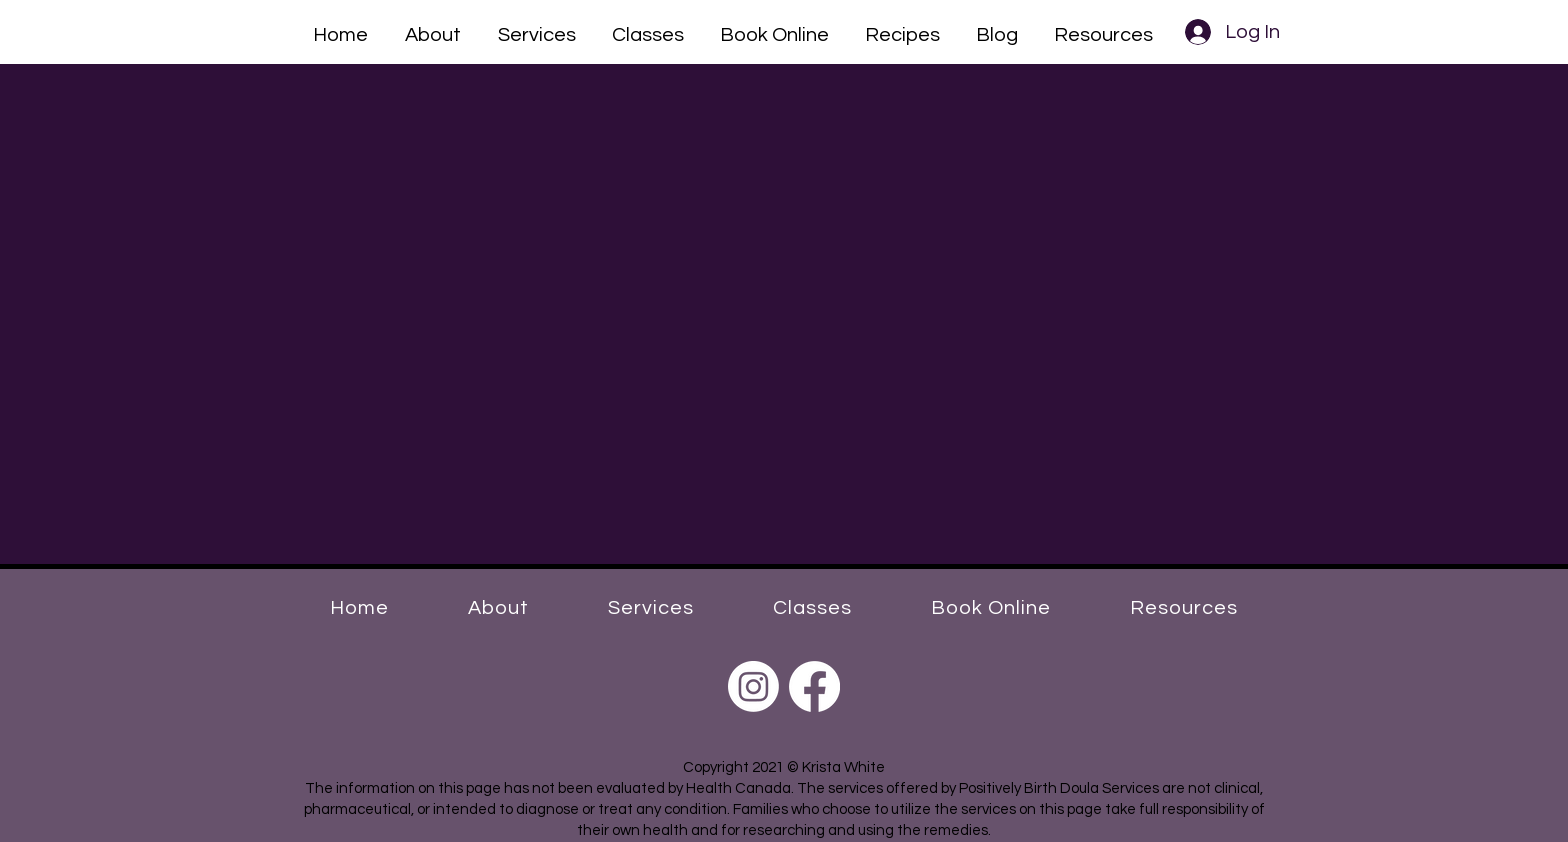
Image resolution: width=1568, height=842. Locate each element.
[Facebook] (814, 686)
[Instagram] (753, 686)
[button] (432, 32)
